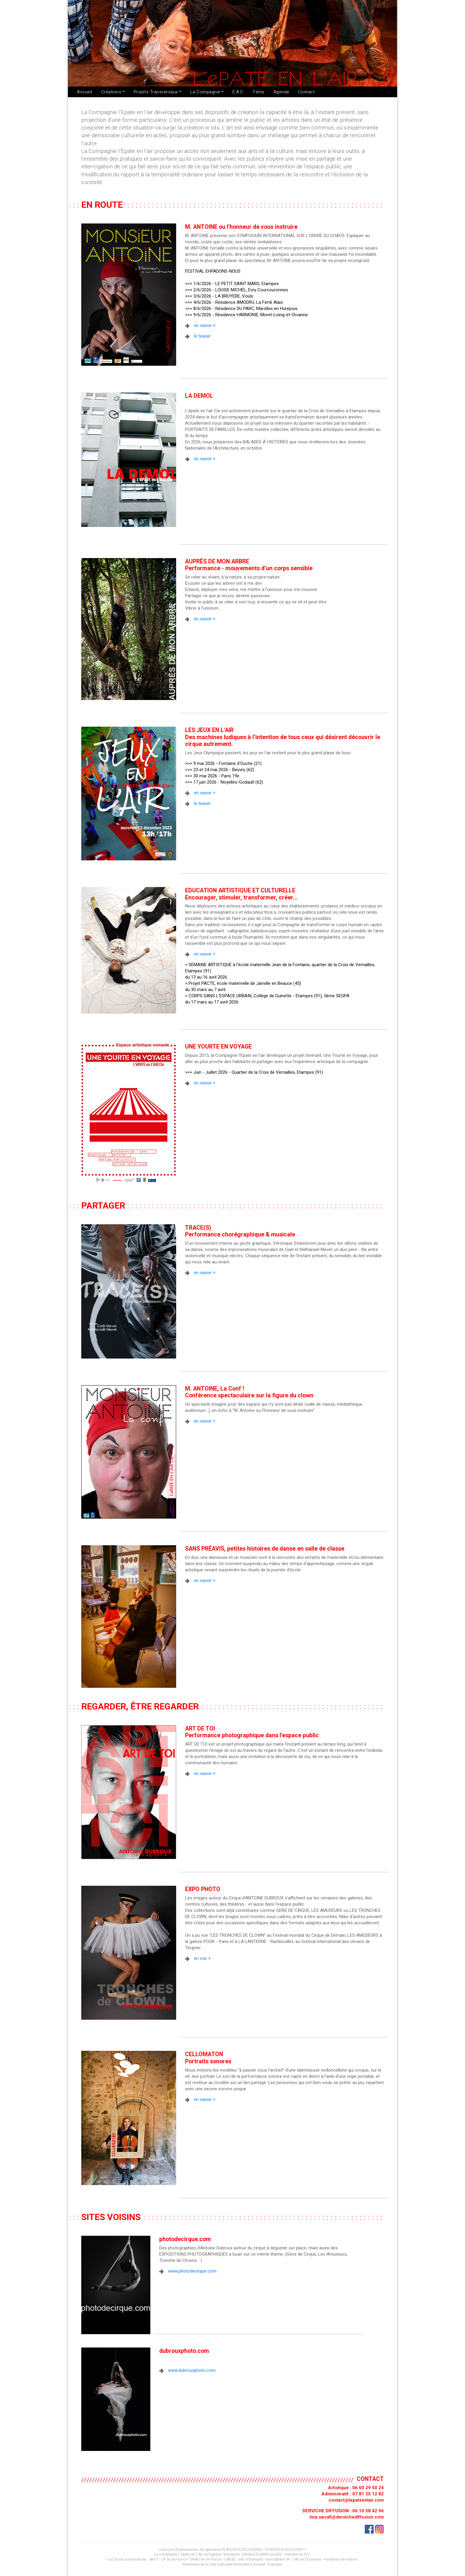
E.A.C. (238, 92)
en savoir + (205, 325)
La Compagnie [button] (205, 92)
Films (259, 92)
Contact (306, 92)
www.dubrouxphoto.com (192, 2370)
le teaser (202, 336)
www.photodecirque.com (192, 2271)
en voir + (202, 1958)
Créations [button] (111, 92)
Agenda (281, 92)
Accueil (84, 92)
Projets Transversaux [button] (156, 92)
